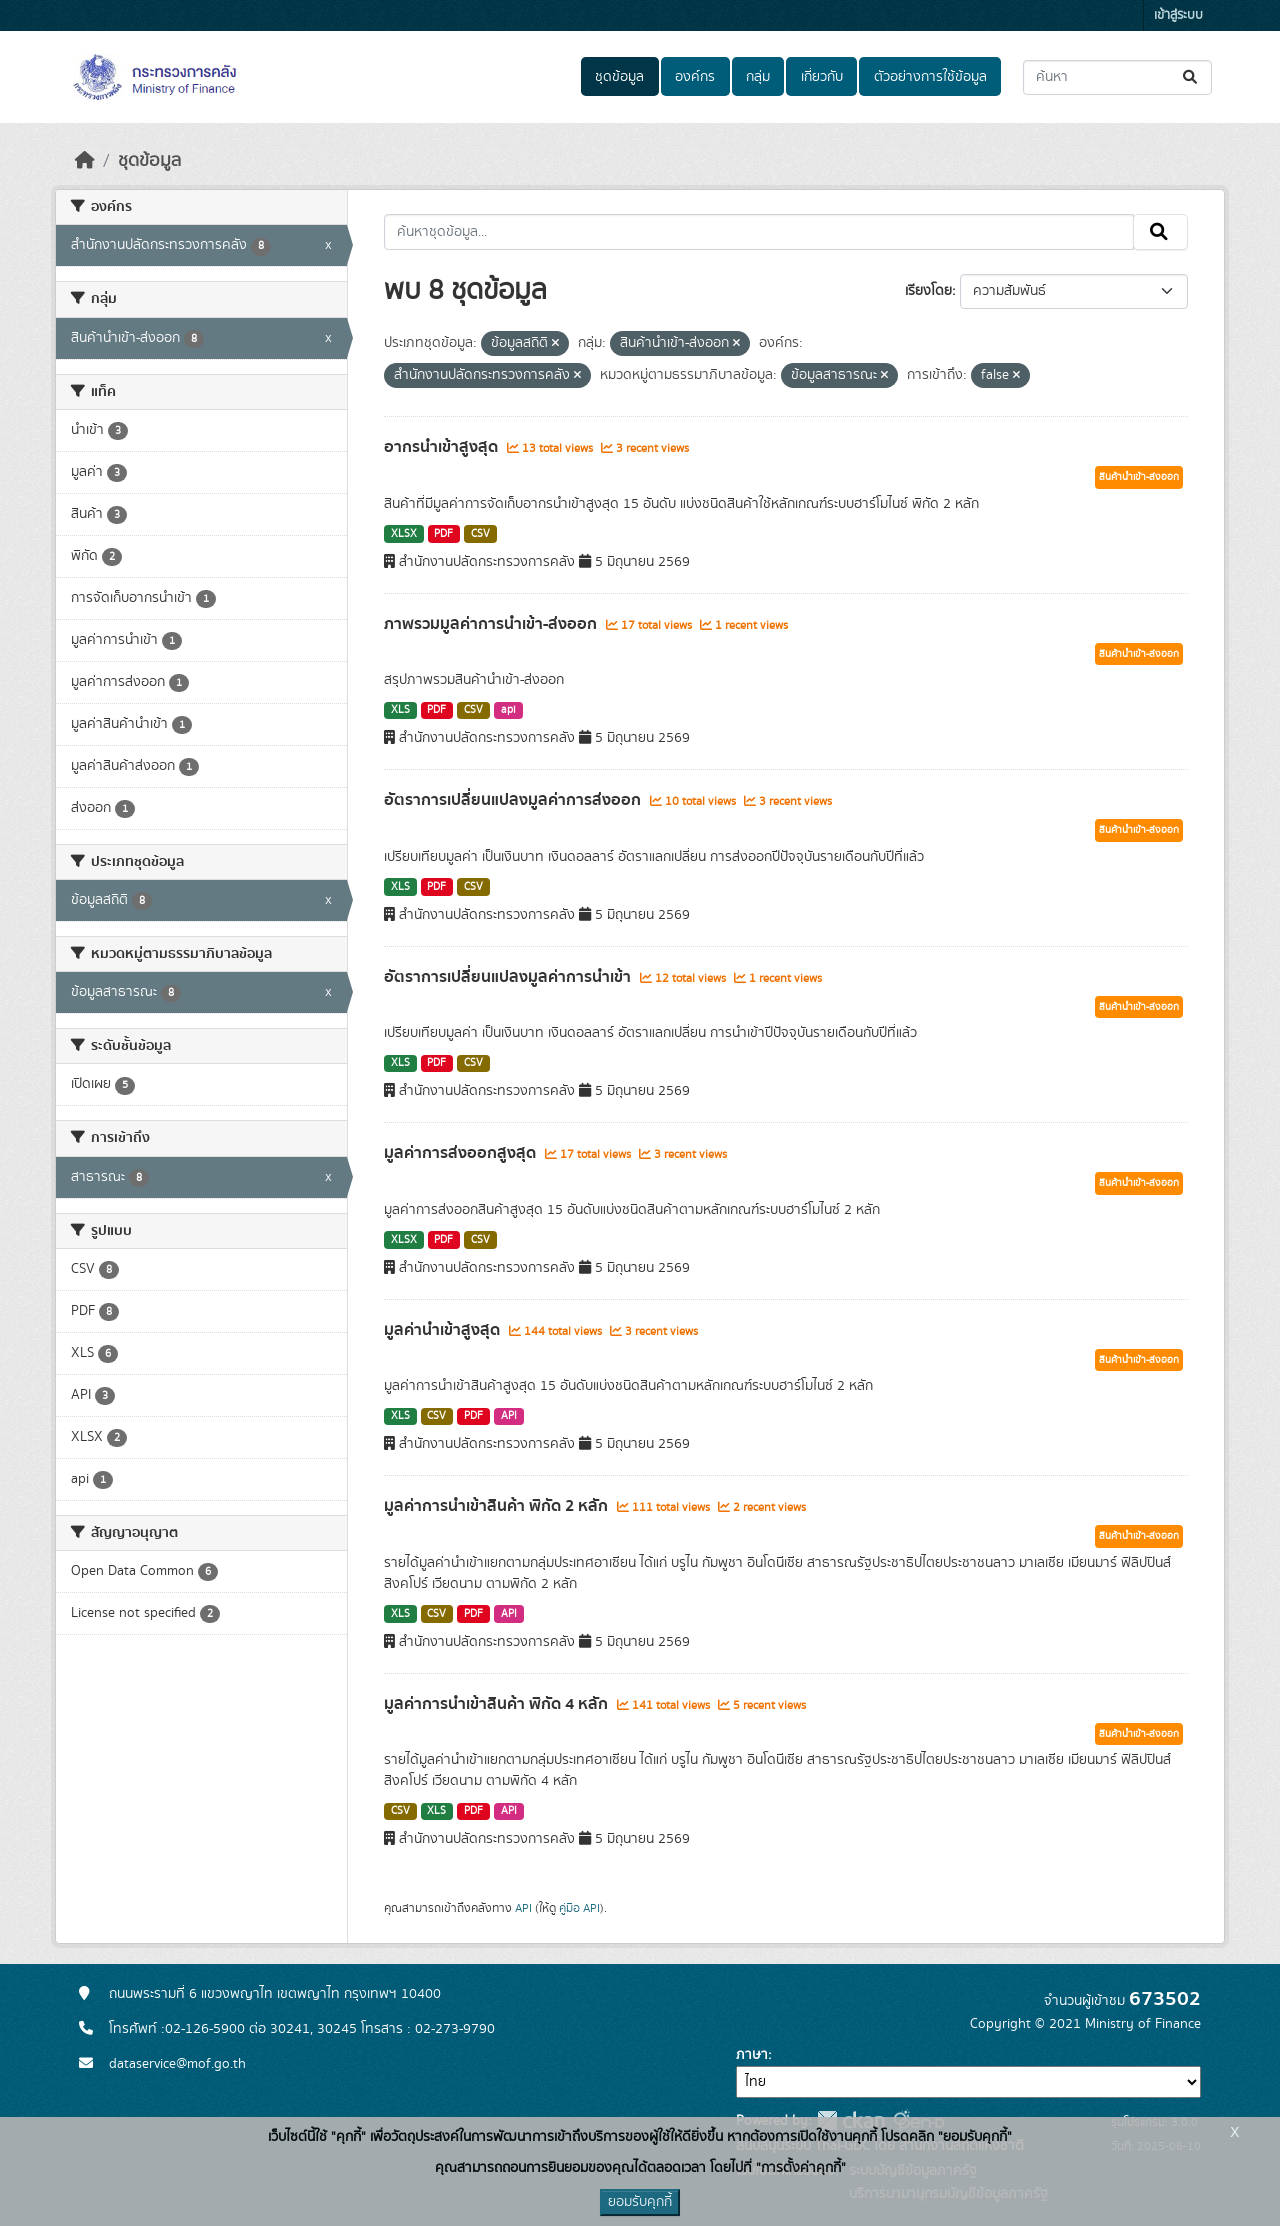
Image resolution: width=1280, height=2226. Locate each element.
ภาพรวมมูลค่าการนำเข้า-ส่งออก (492, 624)
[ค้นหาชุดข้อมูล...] (1117, 77)
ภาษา (752, 2055)
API (509, 1416)
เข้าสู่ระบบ (1178, 15)
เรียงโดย (928, 291)
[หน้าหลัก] (85, 161)
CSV (480, 534)
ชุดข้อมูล (619, 77)
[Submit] (1191, 77)
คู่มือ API (579, 1908)
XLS (400, 710)
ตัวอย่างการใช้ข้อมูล (930, 77)
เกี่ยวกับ (822, 77)
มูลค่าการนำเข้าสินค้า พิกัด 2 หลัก (498, 1506)
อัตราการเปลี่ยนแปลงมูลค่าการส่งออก (514, 800)
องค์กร (695, 77)
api (508, 710)
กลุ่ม (758, 77)
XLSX (404, 534)
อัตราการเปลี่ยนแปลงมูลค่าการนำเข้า (509, 977)
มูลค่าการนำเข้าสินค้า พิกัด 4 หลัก (498, 1704)
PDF (443, 534)
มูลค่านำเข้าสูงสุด (444, 1330)
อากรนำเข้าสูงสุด (443, 447)
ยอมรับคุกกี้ (640, 2202)
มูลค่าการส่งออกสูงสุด (462, 1153)
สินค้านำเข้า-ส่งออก (1139, 477)
